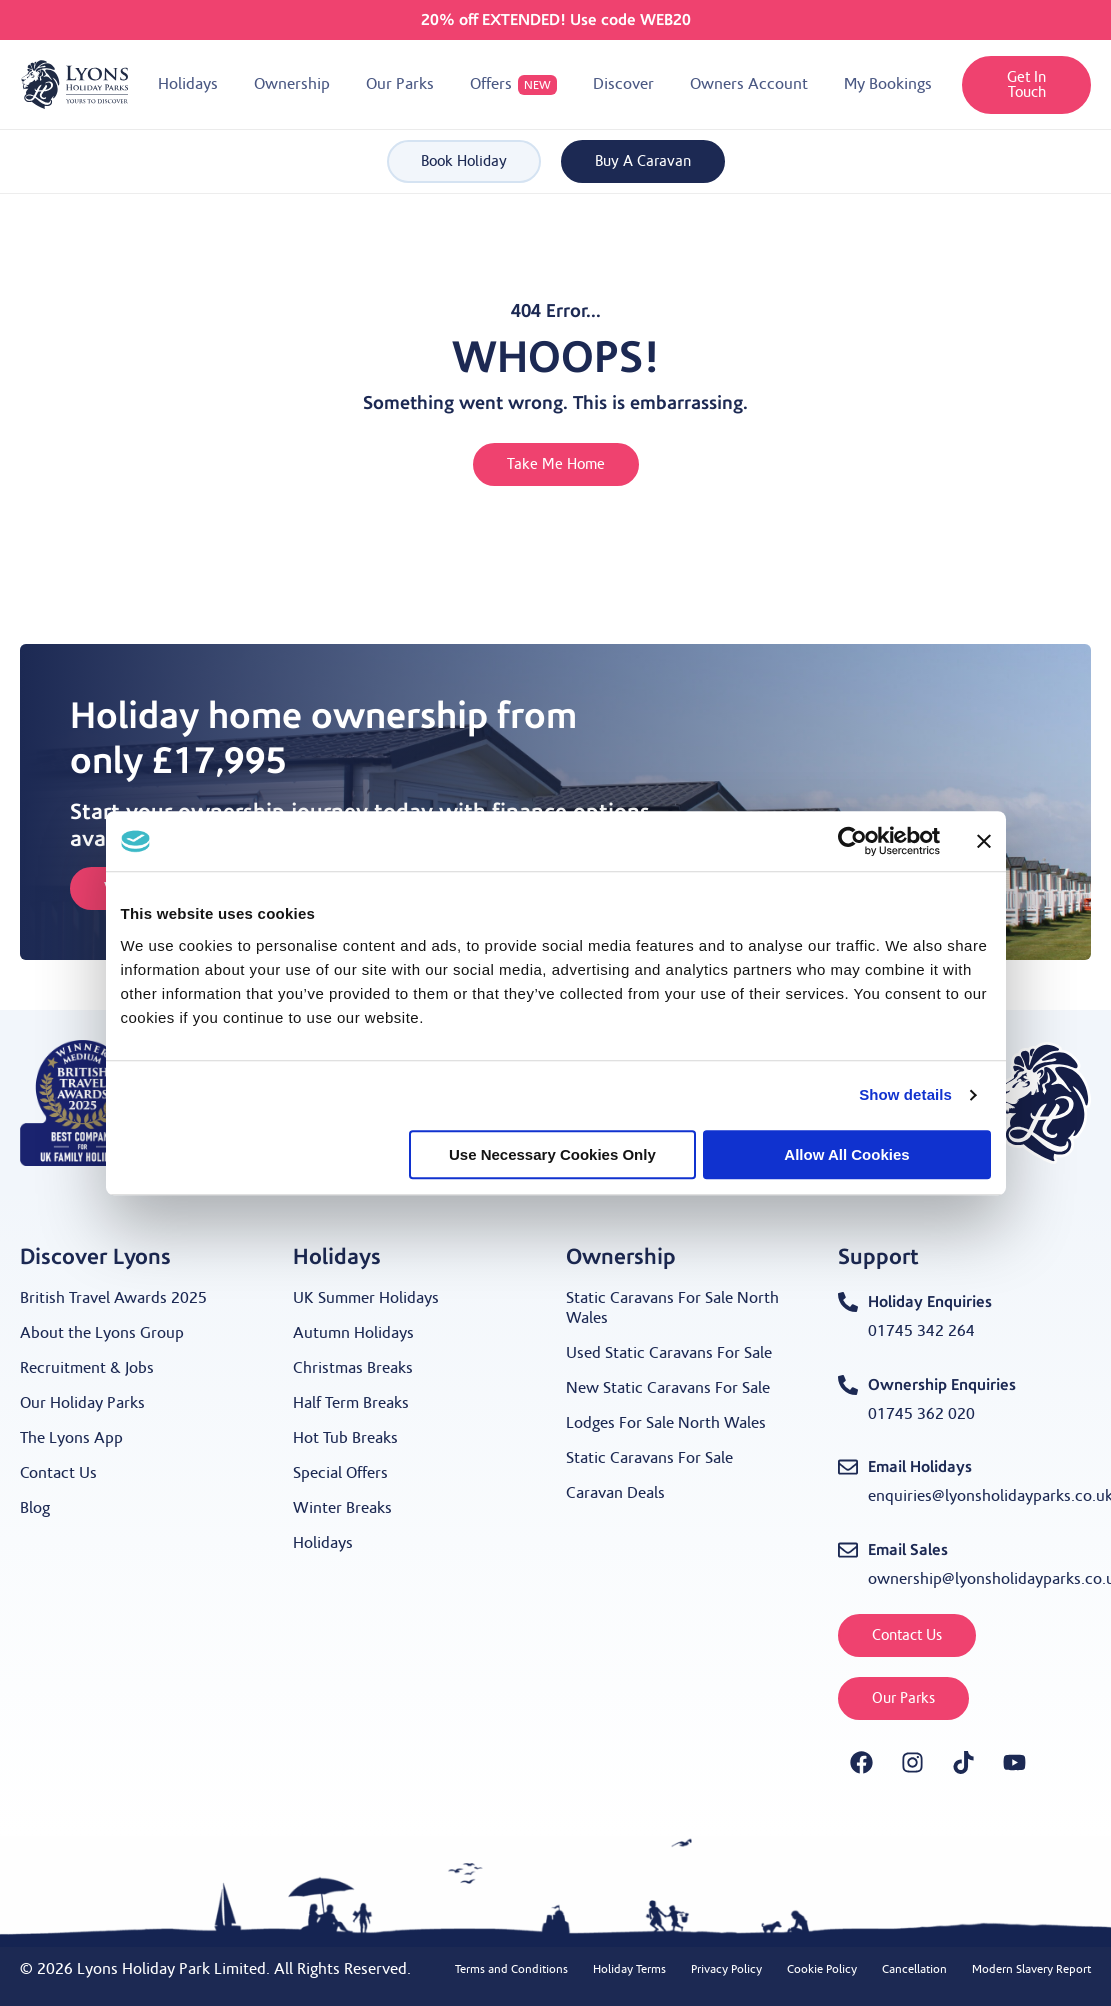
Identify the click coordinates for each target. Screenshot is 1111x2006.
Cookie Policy (822, 1969)
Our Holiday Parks (82, 1403)
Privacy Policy (726, 1969)
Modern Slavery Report (1031, 1969)
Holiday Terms (629, 1969)
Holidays (323, 1543)
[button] (188, 84)
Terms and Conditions (511, 1969)
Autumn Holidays (353, 1333)
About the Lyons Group (102, 1333)
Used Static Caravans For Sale (669, 1353)
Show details (905, 1094)
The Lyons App (71, 1438)
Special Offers (340, 1473)
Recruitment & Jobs (87, 1368)
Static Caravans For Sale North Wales (672, 1308)
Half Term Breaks (351, 1403)
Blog (35, 1508)
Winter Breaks (342, 1508)
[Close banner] (984, 841)
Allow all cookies (846, 1154)
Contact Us (58, 1473)
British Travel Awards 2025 (113, 1298)
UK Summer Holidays (366, 1298)
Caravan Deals (615, 1493)
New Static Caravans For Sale (668, 1388)
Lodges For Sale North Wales (666, 1423)
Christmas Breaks (353, 1368)
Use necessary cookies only (552, 1154)
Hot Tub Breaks (345, 1438)
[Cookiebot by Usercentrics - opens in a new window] (852, 841)
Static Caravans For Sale (649, 1458)
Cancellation (914, 1969)
